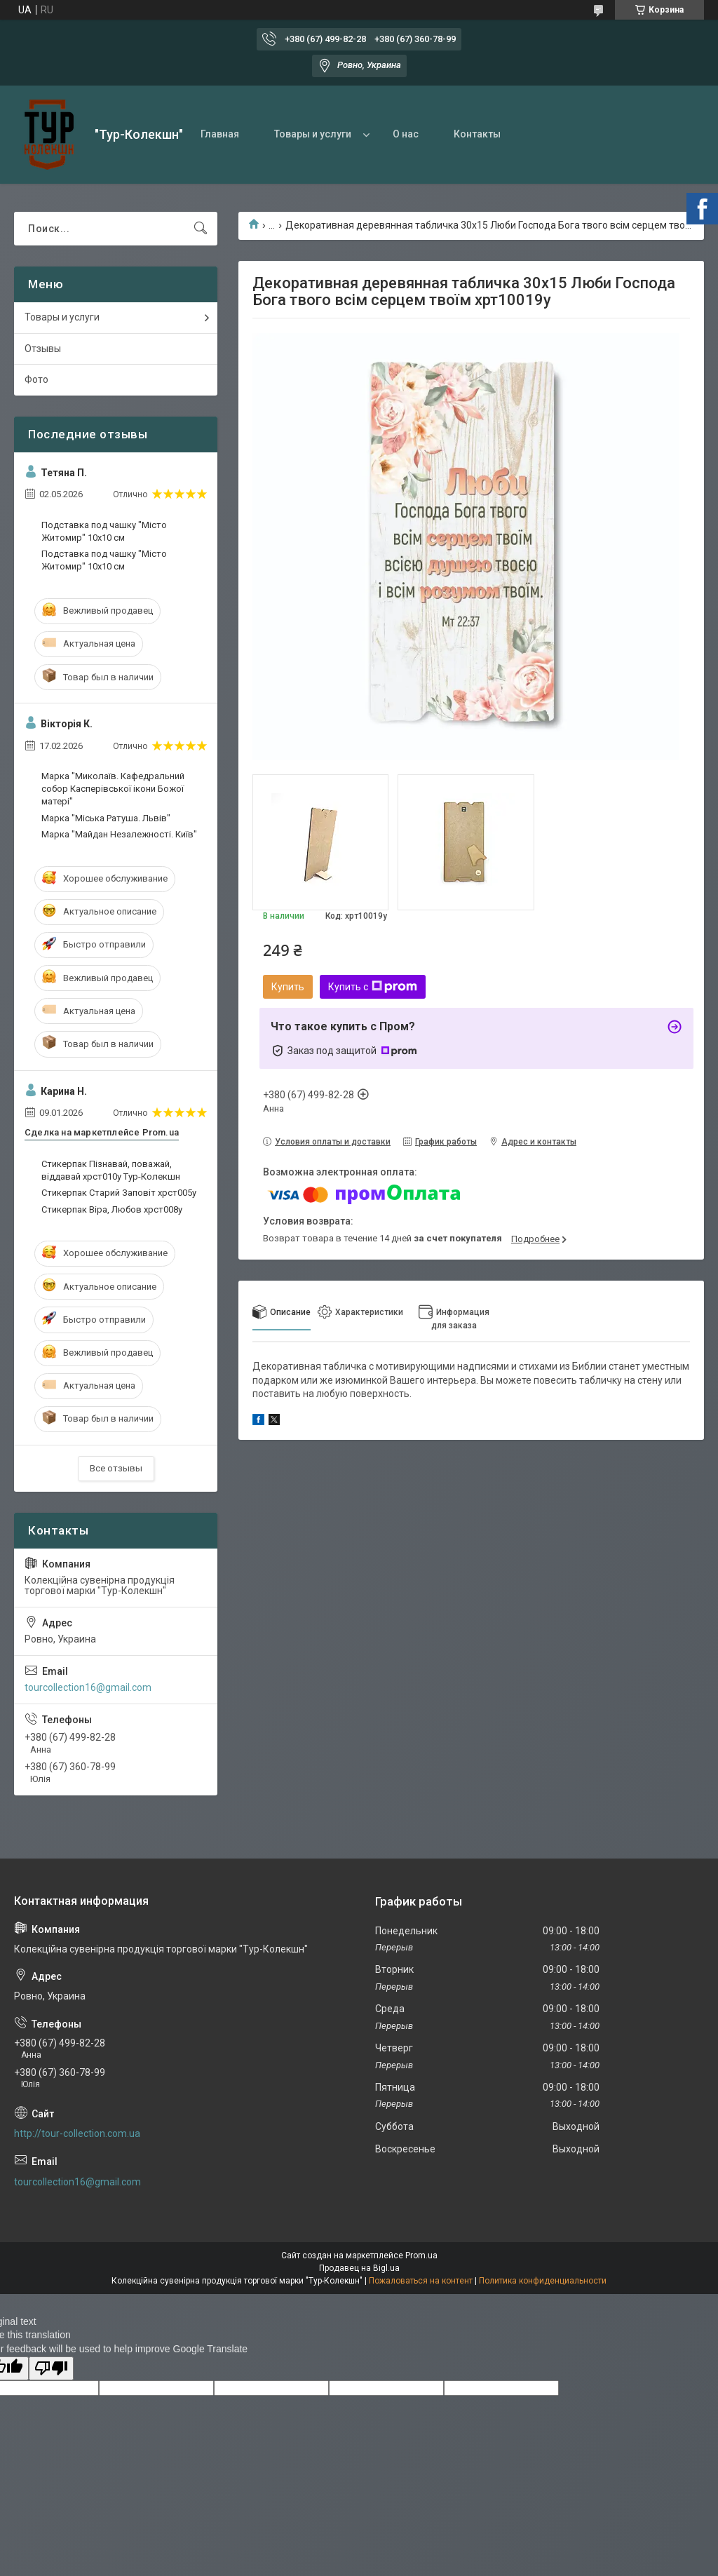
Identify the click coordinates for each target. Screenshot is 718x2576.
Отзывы (43, 348)
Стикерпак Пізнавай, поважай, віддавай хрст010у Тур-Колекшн (110, 1170)
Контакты (477, 134)
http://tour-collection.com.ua (77, 2133)
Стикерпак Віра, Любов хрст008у (111, 1209)
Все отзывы (116, 1468)
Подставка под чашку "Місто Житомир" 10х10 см (104, 531)
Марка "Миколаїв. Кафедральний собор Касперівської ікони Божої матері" (112, 789)
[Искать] (200, 228)
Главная (220, 134)
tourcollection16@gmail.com (88, 1687)
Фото (36, 379)
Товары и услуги (312, 134)
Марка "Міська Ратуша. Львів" (105, 818)
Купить (287, 986)
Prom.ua (421, 2255)
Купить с (372, 986)
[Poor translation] (51, 2368)
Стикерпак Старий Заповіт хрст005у (118, 1192)
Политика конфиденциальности (543, 2281)
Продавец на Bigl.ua (359, 2268)
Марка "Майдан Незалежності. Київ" (119, 834)
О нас (406, 134)
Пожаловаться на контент (421, 2281)
